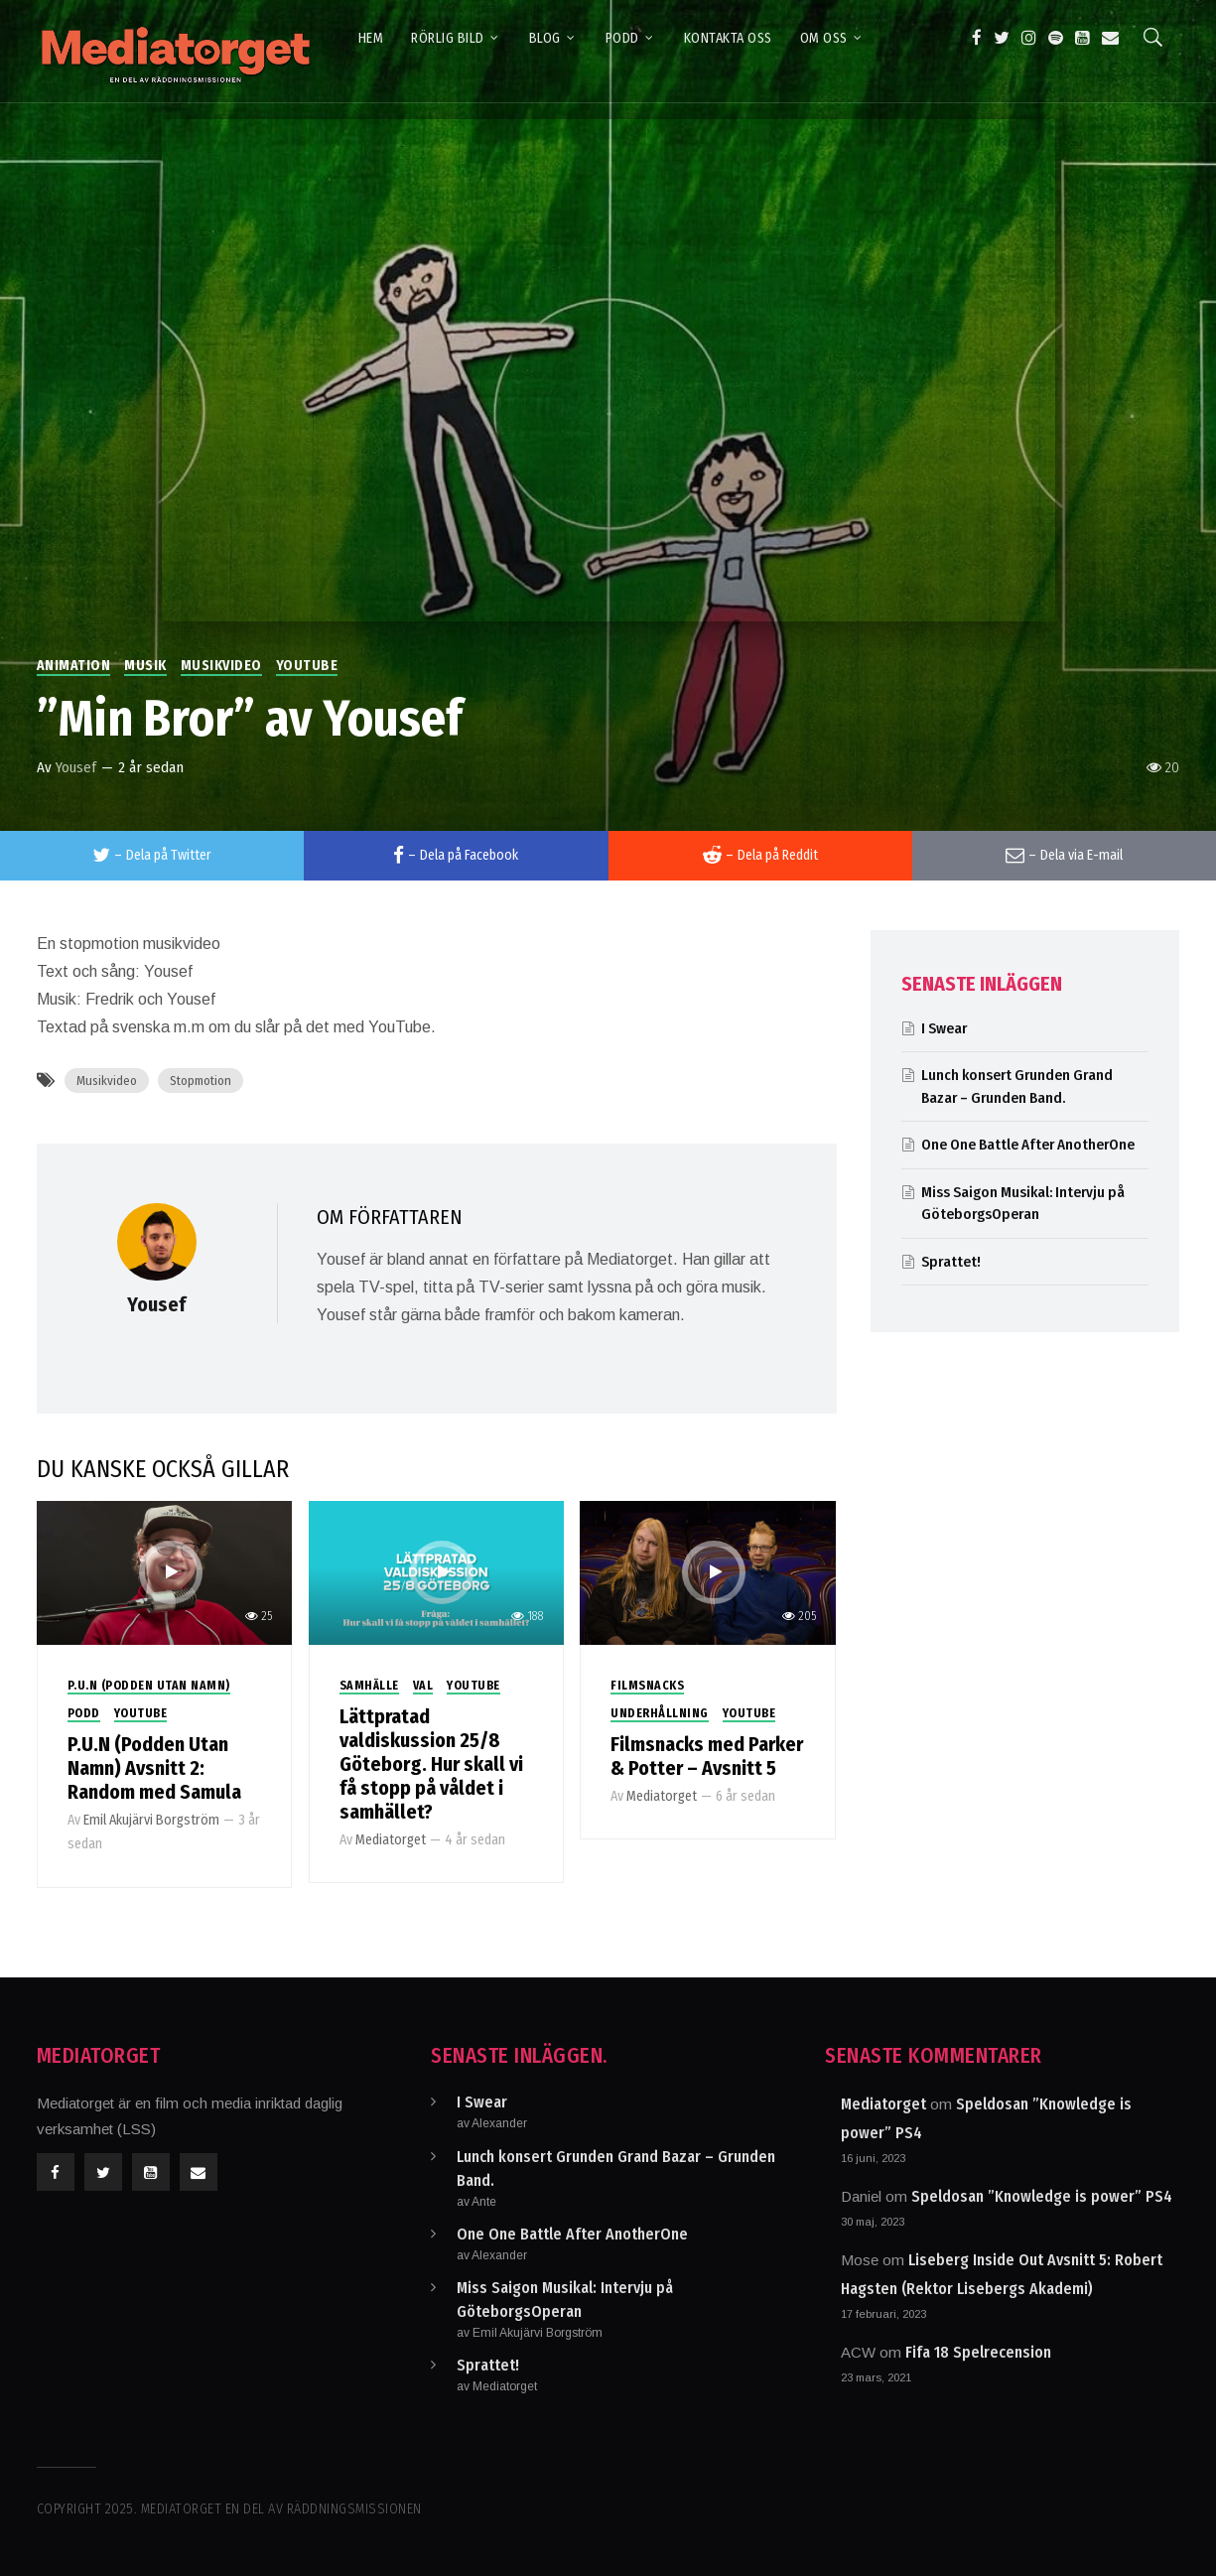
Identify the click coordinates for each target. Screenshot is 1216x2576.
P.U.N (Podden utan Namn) (149, 1686)
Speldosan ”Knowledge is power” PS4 (1041, 2196)
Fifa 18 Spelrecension (978, 2352)
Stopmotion (200, 1080)
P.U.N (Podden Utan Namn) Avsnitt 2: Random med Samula (154, 1768)
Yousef (76, 767)
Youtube (307, 665)
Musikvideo (221, 665)
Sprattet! (951, 1262)
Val (423, 1686)
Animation (74, 665)
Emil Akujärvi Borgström (151, 1820)
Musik (145, 665)
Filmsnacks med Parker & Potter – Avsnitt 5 (706, 1756)
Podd (84, 1713)
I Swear (944, 1028)
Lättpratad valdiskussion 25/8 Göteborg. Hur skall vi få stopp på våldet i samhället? (431, 1764)
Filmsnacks (647, 1686)
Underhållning (659, 1713)
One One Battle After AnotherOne (1028, 1144)
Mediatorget (390, 1839)
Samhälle (369, 1686)
